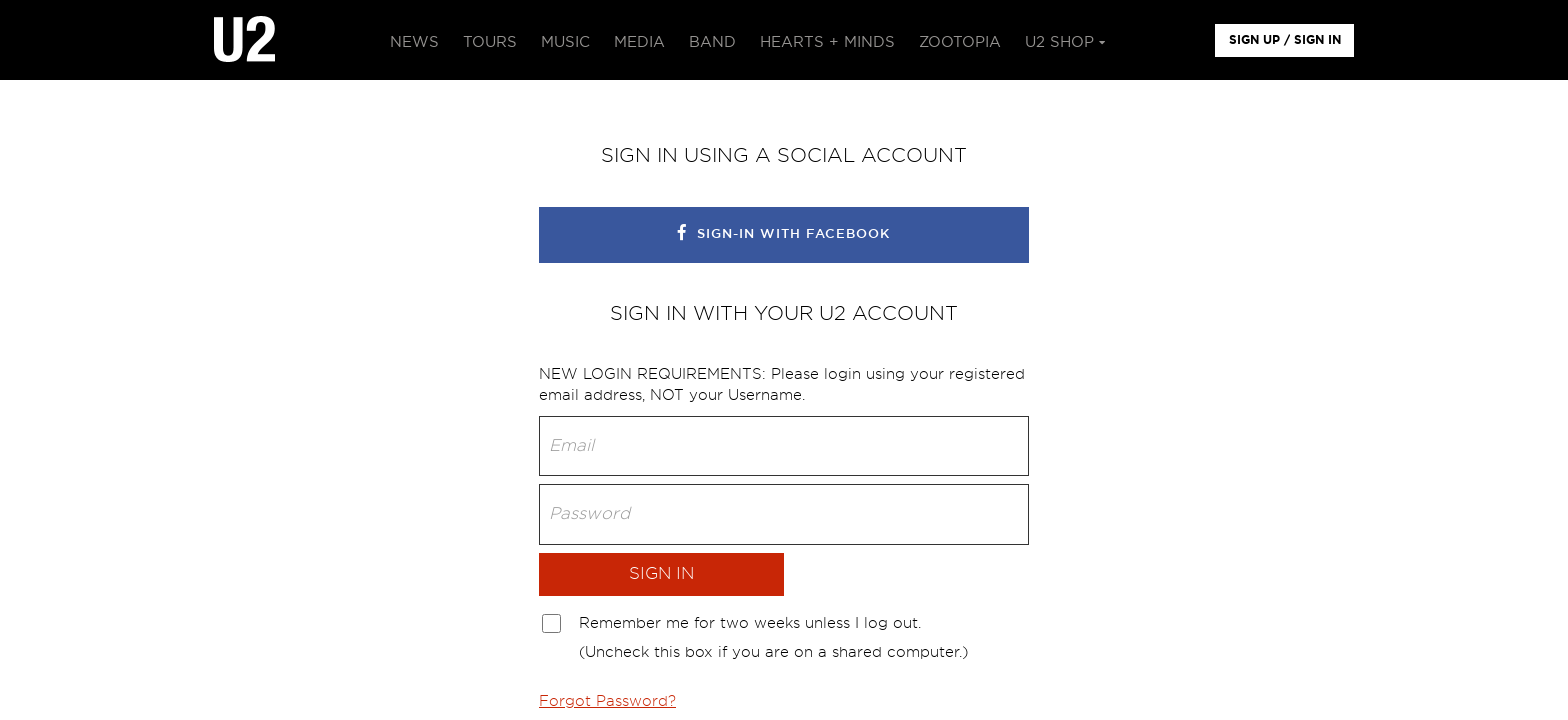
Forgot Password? (607, 701)
